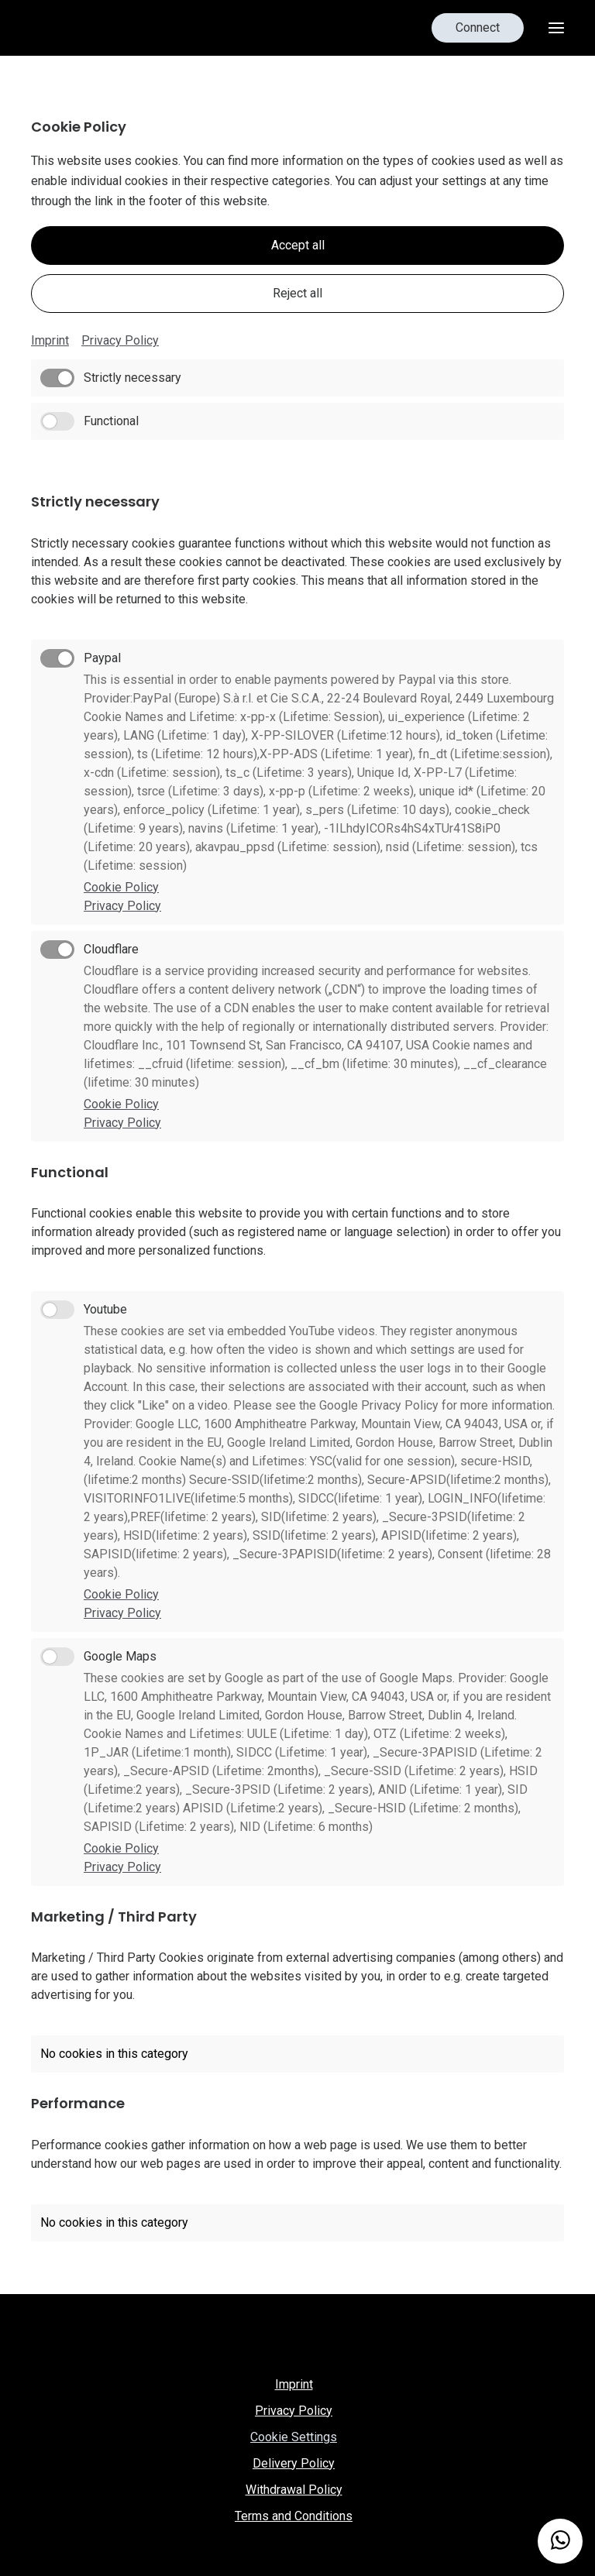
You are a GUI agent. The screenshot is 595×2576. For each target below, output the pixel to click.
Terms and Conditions (294, 2516)
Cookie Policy (121, 887)
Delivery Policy (294, 2463)
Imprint (50, 340)
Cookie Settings (293, 2437)
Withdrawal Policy (294, 2489)
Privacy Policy (120, 340)
